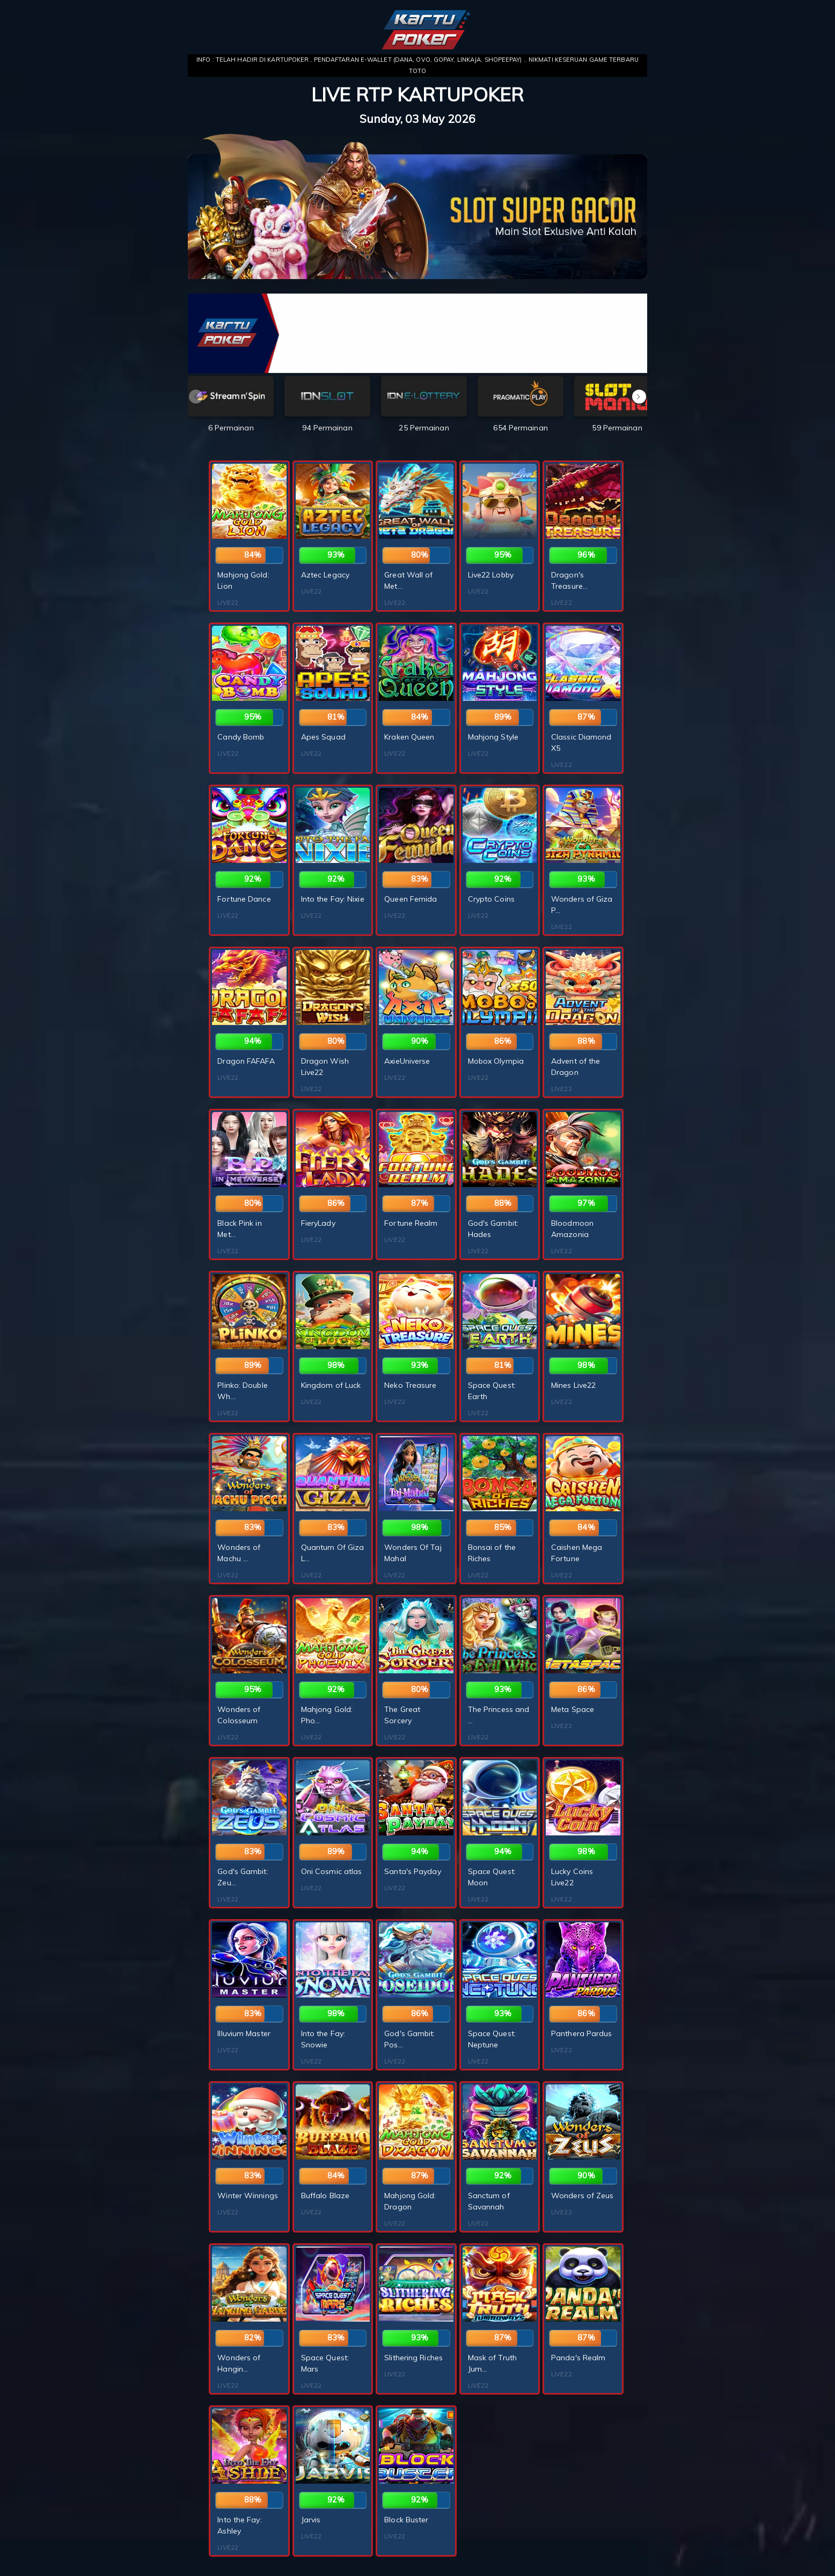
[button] (639, 397)
